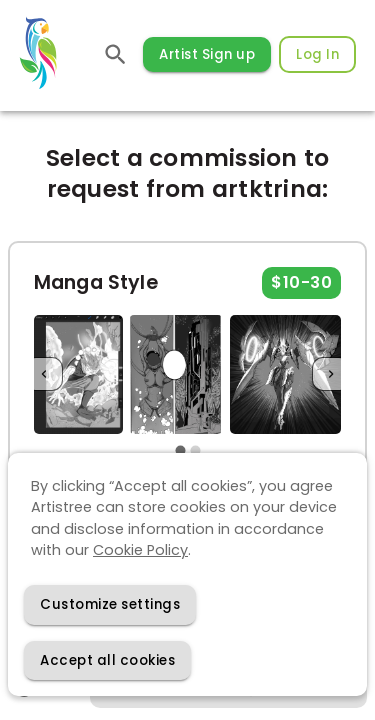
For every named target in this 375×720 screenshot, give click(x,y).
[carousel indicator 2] (195, 450)
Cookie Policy (140, 550)
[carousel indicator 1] (180, 450)
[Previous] (44, 375)
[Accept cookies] (107, 660)
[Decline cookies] (110, 604)
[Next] (331, 375)
